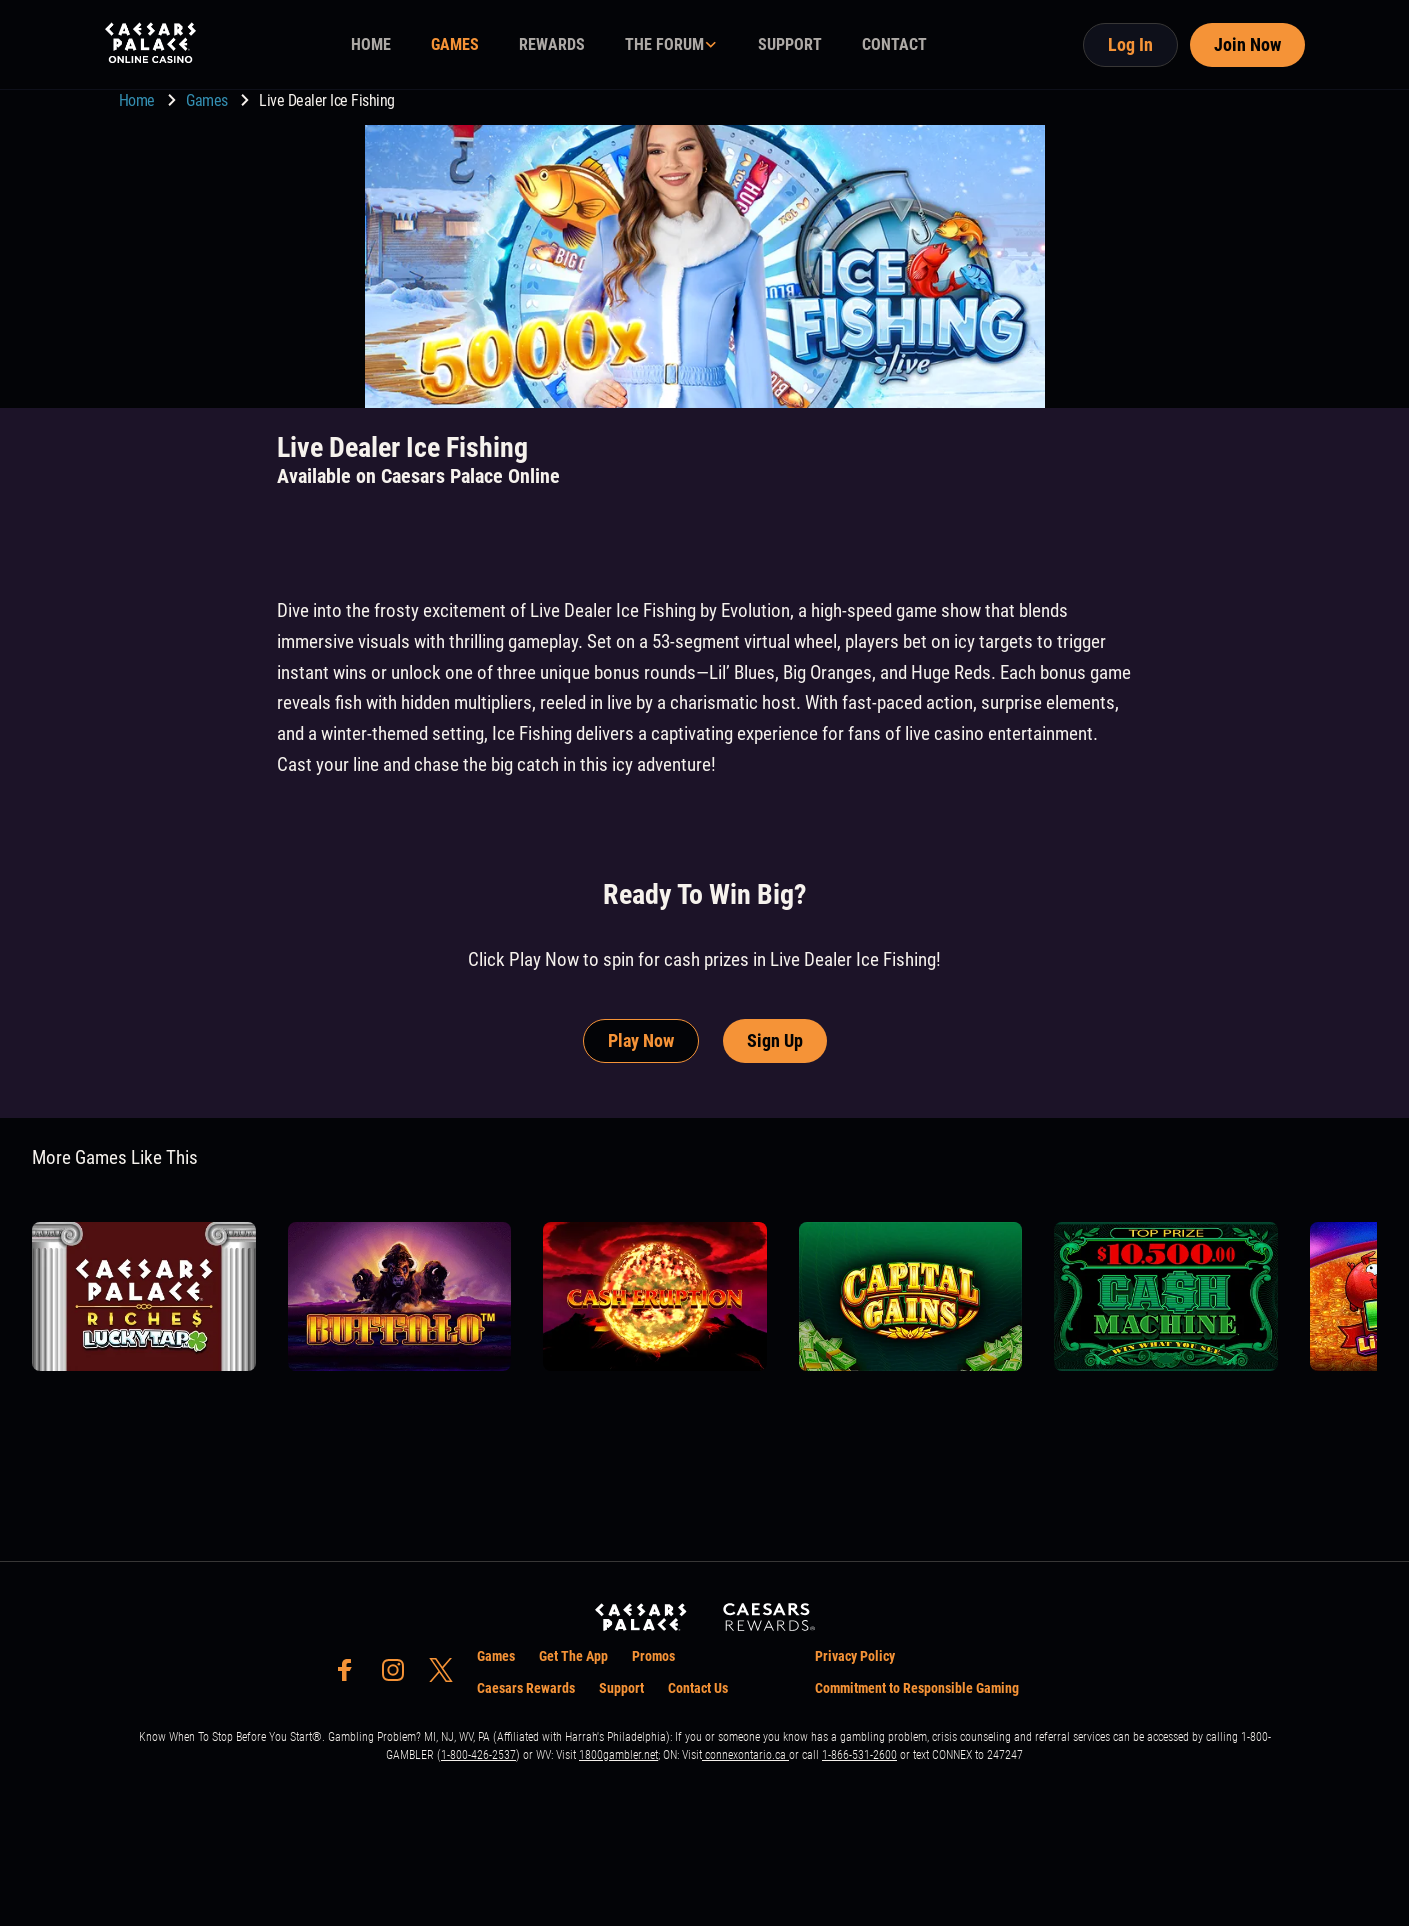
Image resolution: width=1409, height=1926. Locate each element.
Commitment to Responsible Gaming (917, 1688)
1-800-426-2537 (478, 1755)
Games (208, 100)
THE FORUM (664, 44)
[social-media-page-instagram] (399, 1675)
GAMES (455, 44)
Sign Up (775, 1040)
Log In (1130, 44)
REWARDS (552, 44)
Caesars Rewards (526, 1688)
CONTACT (894, 44)
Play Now (641, 1040)
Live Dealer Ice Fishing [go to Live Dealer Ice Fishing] (327, 100)
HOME (371, 44)
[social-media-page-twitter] (447, 1675)
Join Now (1247, 44)
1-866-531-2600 (859, 1755)
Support (621, 1688)
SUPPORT (790, 44)
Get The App (573, 1656)
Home (139, 100)
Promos (653, 1656)
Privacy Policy (855, 1656)
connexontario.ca (745, 1755)
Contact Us (698, 1688)
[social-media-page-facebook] (351, 1675)
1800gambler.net (618, 1755)
